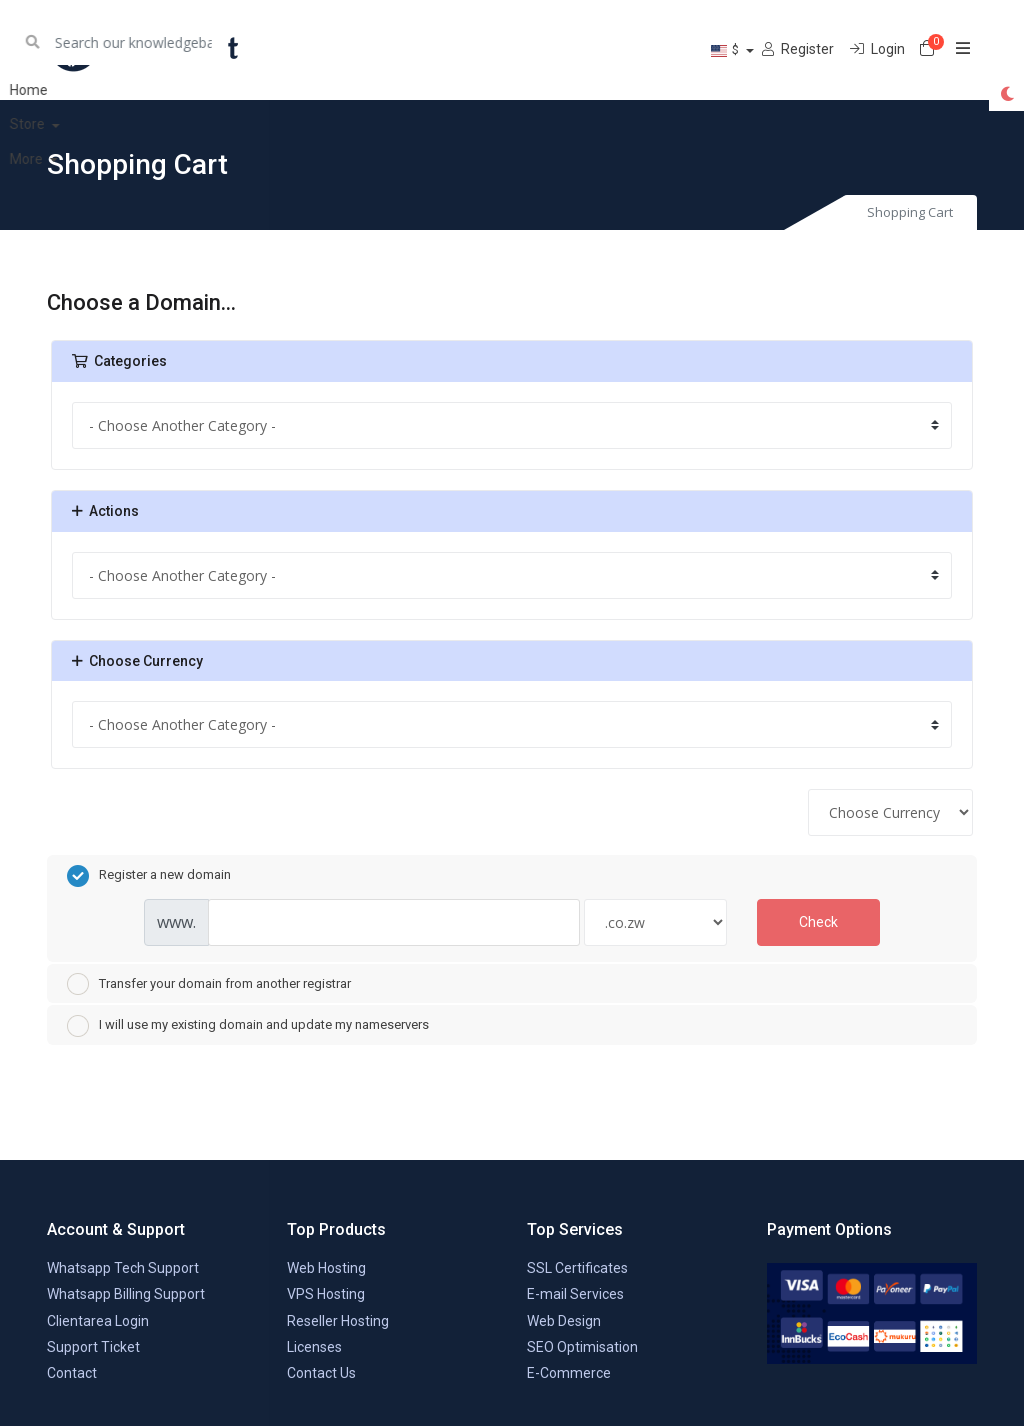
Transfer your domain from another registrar (209, 984)
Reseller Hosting (338, 1321)
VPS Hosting (326, 1294)
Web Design (564, 1321)
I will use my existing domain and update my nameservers (248, 1026)
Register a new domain (149, 876)
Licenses (314, 1347)
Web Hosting (326, 1268)
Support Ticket (93, 1347)
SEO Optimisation (582, 1347)
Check (818, 922)
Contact (72, 1373)
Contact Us (321, 1373)
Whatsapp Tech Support (123, 1268)
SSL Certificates (577, 1268)
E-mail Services (575, 1294)
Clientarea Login (98, 1321)
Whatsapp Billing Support (126, 1294)
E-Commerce (569, 1373)
